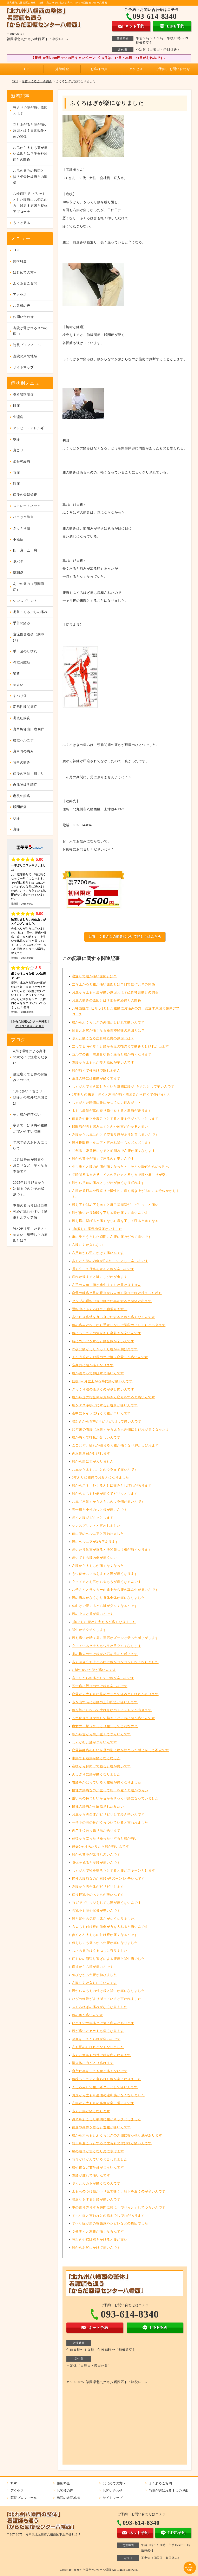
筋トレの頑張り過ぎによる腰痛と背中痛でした (108, 1958)
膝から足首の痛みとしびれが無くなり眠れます (108, 1183)
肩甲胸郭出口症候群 (28, 729)
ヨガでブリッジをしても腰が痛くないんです (106, 1902)
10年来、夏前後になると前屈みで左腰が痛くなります (113, 1150)
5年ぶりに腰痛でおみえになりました (100, 1477)
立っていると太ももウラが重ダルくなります (106, 1646)
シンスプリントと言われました (96, 1525)
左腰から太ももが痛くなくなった (98, 1565)
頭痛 (16, 818)
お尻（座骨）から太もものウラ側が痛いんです (108, 1501)
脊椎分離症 (21, 662)
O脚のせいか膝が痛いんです (94, 1670)
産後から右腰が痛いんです (93, 1967)
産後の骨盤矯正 (25, 494)
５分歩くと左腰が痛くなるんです (98, 2231)
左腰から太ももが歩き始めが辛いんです (103, 1062)
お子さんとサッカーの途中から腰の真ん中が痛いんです (115, 1589)
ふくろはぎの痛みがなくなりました (99, 2007)
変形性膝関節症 (25, 707)
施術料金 (62, 69)
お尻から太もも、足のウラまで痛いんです (105, 1469)
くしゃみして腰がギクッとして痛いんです (105, 2087)
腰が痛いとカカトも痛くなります (98, 2031)
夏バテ (18, 561)
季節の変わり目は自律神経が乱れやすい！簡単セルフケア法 (30, 1211)
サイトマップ (23, 367)
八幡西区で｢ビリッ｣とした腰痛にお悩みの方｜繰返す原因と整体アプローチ (30, 202)
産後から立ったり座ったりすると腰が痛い (105, 1838)
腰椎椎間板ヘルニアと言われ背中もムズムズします (112, 1142)
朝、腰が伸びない (27, 1114)
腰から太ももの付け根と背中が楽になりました (108, 1991)
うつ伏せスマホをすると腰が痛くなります (105, 1573)
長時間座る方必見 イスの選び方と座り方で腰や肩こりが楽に (120, 1174)
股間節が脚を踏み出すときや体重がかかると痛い (110, 1126)
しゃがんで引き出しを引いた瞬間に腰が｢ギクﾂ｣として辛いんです (123, 1086)
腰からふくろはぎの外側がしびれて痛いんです (108, 1022)
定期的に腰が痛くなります (93, 1365)
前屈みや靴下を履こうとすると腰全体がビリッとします (115, 1118)
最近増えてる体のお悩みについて (30, 1077)
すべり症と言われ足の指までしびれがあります (108, 2215)
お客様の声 (99, 69)
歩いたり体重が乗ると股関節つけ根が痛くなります (112, 1549)
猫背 (16, 673)
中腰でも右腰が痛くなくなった (96, 1758)
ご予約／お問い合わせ (172, 69)
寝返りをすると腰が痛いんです (96, 2199)
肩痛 (16, 829)
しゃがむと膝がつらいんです (94, 1742)
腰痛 (16, 439)
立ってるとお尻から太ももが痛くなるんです (106, 1582)
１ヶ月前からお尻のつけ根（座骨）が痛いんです (110, 1357)
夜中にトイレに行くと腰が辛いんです (101, 1413)
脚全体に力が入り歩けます (93, 2063)
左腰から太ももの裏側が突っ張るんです (103, 2103)
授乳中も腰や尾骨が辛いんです (96, 1910)
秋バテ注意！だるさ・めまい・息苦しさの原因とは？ (30, 1234)
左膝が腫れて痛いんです (91, 2175)
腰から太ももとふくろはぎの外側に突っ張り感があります (117, 2135)
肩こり (18, 450)
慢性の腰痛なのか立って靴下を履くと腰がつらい (110, 1790)
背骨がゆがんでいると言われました (99, 2159)
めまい (18, 684)
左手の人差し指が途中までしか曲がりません (106, 1285)
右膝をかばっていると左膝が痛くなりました (106, 1782)
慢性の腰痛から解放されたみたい (98, 1806)
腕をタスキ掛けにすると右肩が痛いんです (105, 1405)
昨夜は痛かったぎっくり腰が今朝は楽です (105, 1349)
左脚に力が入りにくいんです (94, 1983)
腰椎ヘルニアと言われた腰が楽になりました (106, 2079)
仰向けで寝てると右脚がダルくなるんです (105, 1606)
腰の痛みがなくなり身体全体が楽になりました (108, 1597)
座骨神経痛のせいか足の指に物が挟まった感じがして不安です (120, 1750)
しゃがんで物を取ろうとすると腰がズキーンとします (113, 1870)
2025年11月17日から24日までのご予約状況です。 (29, 1188)
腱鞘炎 (18, 572)
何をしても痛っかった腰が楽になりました (105, 1943)
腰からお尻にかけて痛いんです (96, 2247)
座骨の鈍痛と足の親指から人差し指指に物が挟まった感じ (117, 1293)
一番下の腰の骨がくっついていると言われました (110, 1822)
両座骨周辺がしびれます (91, 1453)
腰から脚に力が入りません (93, 1461)
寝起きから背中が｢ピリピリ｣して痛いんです (106, 1421)
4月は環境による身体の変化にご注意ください (30, 1057)
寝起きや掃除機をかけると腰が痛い (99, 2239)
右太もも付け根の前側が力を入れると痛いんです (110, 1926)
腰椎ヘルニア (23, 740)
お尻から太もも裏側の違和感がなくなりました (108, 2095)
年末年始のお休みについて (30, 1145)
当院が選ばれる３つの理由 (30, 331)
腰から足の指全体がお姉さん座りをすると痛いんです (113, 1397)
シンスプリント (25, 600)
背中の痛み (21, 762)
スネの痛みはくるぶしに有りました (99, 1950)
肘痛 (16, 406)
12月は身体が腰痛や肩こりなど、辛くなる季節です (30, 1165)
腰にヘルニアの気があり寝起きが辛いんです (106, 1333)
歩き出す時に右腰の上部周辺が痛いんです (105, 1702)
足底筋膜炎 (21, 718)
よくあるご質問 (25, 283)
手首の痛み (21, 623)
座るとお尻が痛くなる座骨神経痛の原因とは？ (108, 1030)
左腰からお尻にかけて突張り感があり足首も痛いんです (115, 1134)
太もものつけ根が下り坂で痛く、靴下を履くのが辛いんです (119, 2191)
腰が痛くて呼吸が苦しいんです (96, 1437)
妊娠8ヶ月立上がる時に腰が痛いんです (102, 1381)
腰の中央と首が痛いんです (93, 1614)
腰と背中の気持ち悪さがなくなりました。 (105, 1918)
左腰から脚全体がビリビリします (98, 1886)
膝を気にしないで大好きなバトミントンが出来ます (112, 1710)
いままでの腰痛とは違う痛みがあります (103, 2023)
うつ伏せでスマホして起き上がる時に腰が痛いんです (113, 1718)
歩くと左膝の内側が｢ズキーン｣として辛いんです (110, 1261)
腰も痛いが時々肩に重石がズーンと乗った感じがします (115, 1638)
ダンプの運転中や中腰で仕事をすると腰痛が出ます (112, 1301)
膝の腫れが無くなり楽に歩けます (98, 2151)
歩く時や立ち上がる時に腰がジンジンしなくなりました (115, 1662)
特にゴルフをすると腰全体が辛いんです (103, 1341)
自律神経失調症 (25, 785)
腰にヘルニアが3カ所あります (95, 1541)
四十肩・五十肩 (25, 550)
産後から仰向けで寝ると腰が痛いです (101, 1766)
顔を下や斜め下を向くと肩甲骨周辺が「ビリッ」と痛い (115, 1204)
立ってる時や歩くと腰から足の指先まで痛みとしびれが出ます (120, 1046)
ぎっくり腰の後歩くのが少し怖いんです (103, 1389)
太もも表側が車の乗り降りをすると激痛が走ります (112, 1110)
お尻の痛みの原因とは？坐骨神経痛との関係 (106, 1000)
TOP (25, 69)
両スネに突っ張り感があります (96, 1830)
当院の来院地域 (25, 356)
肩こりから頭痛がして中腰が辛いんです (103, 1678)
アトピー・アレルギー (30, 428)
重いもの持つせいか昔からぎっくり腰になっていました (115, 1798)
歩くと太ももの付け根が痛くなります (101, 2055)
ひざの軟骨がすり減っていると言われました (106, 1999)
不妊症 (18, 539)
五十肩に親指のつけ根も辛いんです (99, 1686)
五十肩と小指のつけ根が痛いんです (99, 1509)
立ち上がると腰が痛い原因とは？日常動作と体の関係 (113, 984)
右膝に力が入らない (87, 1245)
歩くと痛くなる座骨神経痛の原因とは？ (103, 1038)
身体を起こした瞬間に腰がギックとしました (106, 2119)
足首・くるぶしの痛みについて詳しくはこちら (124, 936)
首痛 (16, 472)
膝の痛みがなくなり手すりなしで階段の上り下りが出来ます (119, 1325)
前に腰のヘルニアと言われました (98, 1533)
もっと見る (21, 223)
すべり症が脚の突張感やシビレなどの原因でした (110, 2223)
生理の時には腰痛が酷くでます (96, 1078)
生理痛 (18, 417)
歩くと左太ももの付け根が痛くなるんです (105, 1934)
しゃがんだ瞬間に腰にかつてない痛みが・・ (106, 1102)
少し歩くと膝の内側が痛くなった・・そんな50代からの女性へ (120, 1166)
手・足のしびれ (25, 651)
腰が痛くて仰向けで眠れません (96, 1070)
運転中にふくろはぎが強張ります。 (99, 1309)
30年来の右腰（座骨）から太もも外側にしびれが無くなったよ (120, 1429)
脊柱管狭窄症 (23, 394)
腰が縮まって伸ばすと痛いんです (98, 1373)
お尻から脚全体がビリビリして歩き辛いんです (108, 1814)
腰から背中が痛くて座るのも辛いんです (103, 1158)
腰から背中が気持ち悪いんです (96, 1854)
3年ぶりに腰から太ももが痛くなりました (104, 1622)
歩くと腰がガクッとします (93, 1517)
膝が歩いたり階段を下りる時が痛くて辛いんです (110, 1212)
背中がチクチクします (89, 1630)
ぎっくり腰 (21, 528)
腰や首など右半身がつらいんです (98, 2167)
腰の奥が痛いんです (87, 2015)
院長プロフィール (27, 345)
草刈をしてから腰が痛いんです (96, 2039)
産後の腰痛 (21, 796)
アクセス (136, 69)
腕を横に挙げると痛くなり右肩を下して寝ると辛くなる (115, 1221)
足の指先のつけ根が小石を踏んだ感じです (105, 1654)
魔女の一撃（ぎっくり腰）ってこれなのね (105, 1726)
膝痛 (16, 483)
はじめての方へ (25, 272)
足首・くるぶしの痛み (37, 81)
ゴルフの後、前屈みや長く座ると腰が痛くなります (112, 1054)
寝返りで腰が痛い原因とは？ (94, 976)
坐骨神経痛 (21, 461)
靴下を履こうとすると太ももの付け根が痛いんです (112, 2143)
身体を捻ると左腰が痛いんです (96, 1862)
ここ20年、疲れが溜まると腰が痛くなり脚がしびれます (115, 1445)
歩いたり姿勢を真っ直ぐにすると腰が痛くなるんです (113, 1317)
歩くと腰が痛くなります (91, 2111)
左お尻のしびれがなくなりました (98, 2047)
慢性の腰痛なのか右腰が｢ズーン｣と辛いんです (108, 1878)
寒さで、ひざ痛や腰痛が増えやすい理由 (30, 1128)
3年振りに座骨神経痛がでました (97, 1229)
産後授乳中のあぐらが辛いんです (98, 1894)
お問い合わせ (23, 317)
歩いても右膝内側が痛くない (94, 1557)
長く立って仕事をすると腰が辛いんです (103, 1269)
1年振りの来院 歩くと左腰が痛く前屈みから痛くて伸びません (121, 1094)
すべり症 (20, 696)
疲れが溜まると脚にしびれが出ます (99, 1277)
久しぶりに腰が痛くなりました (96, 1774)
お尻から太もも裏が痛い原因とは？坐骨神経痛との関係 (115, 992)
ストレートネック (27, 506)
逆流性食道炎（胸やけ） (28, 637)
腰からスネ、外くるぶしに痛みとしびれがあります (112, 1485)
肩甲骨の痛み (23, 751)
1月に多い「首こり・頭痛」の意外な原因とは (30, 1097)
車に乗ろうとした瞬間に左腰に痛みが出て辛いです (112, 1236)
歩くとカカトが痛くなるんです (96, 2183)
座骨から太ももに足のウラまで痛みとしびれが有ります (115, 1694)
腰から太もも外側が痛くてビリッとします (105, 1493)
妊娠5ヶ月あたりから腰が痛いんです (100, 1846)
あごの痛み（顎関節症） (28, 587)
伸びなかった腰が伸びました (94, 1975)
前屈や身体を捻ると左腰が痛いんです (101, 2127)
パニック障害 (23, 517)
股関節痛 (20, 807)
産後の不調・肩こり (28, 773)
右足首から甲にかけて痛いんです (98, 1253)
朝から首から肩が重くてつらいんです (101, 1734)
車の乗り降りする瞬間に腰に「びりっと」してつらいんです (119, 2207)
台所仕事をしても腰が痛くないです (99, 2071)
